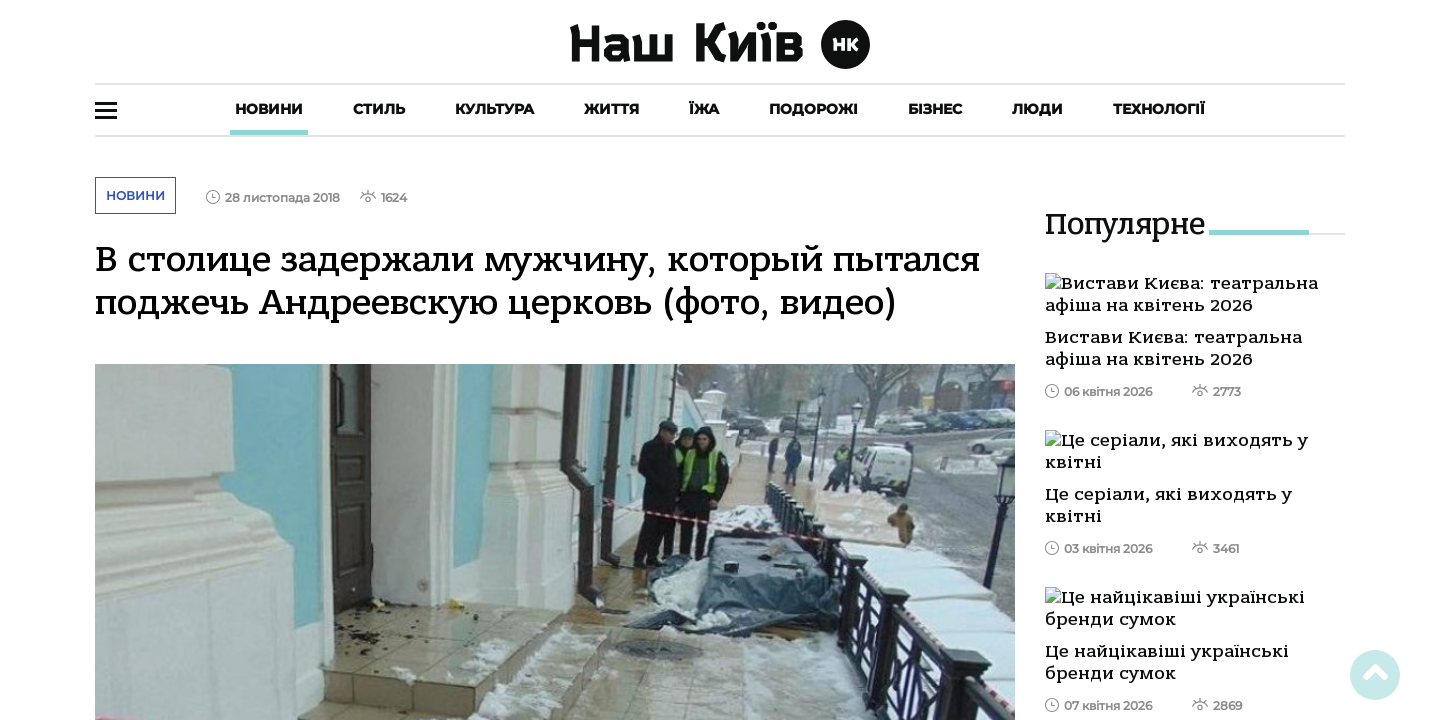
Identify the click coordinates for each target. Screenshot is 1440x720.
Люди (1037, 109)
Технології (1159, 109)
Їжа (704, 109)
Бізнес (935, 109)
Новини (269, 109)
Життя (611, 109)
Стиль (379, 109)
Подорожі (813, 109)
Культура (494, 109)
